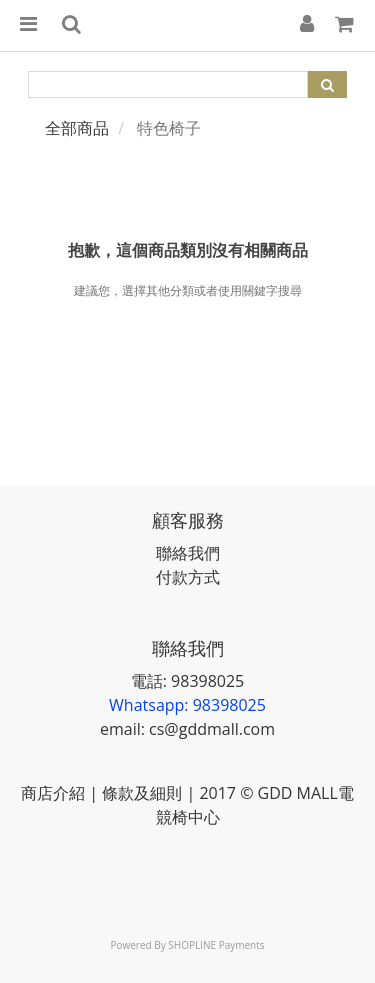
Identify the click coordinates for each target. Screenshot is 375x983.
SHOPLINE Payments (216, 945)
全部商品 (77, 128)
